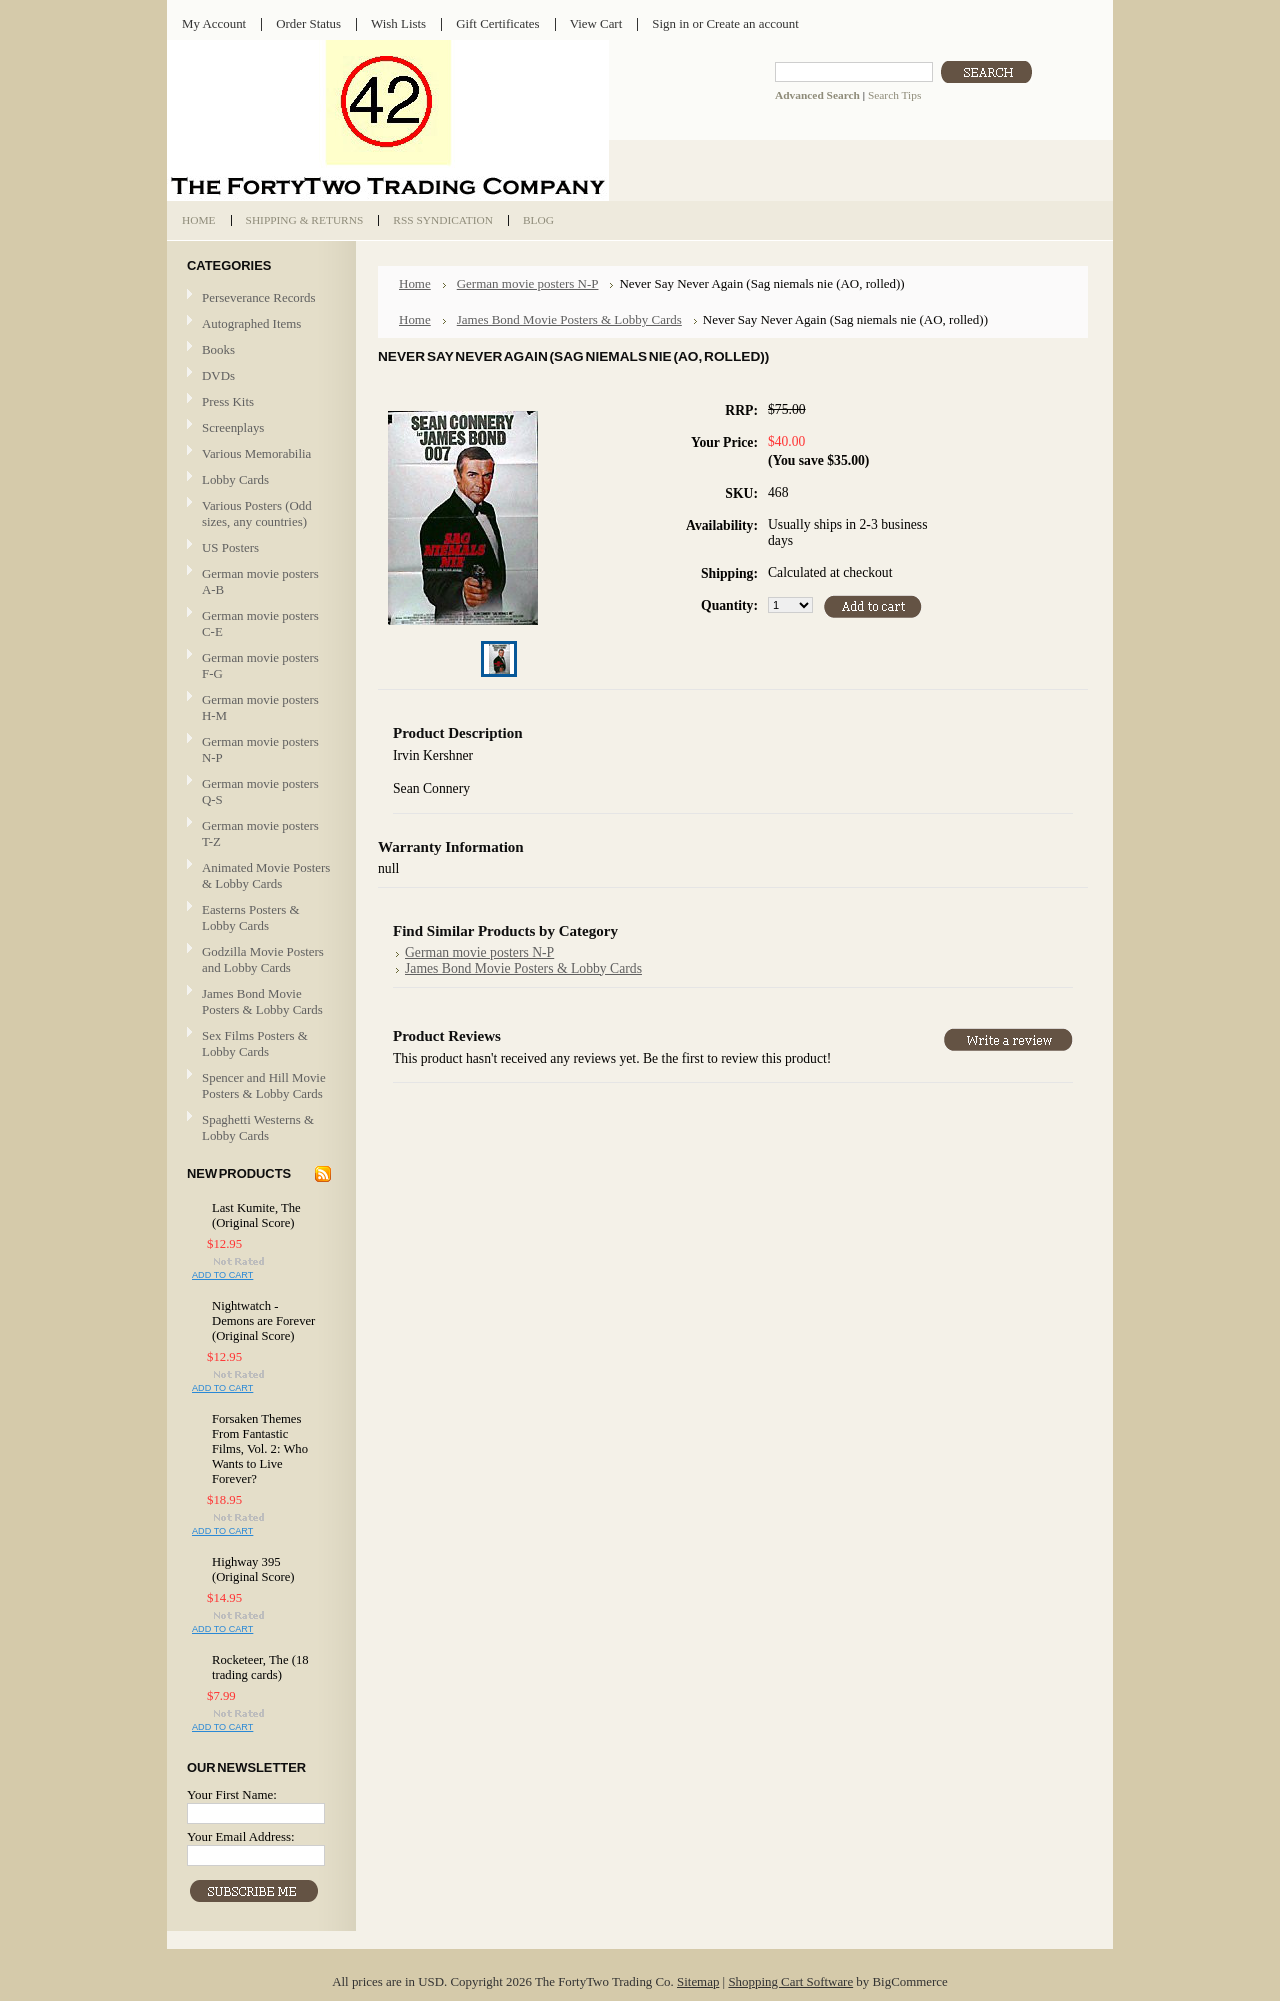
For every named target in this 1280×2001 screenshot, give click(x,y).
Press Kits (228, 401)
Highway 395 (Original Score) (253, 1569)
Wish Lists (398, 23)
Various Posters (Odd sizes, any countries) (257, 513)
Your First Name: (232, 1794)
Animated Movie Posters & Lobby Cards (266, 875)
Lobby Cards (259, 480)
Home (415, 283)
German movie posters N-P (260, 749)
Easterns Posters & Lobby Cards (251, 917)
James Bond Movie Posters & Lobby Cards (262, 1001)
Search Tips (894, 95)
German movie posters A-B (260, 581)
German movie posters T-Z (260, 833)
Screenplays (233, 427)
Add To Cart (222, 1275)
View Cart (596, 23)
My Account (214, 23)
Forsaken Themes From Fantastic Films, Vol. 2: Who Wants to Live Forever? (260, 1449)
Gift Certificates (498, 23)
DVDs (218, 375)
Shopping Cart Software (790, 1981)
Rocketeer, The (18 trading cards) (260, 1667)
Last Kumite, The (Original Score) (256, 1215)
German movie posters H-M (260, 707)
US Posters (230, 547)
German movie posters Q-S (260, 791)
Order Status (308, 23)
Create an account (752, 23)
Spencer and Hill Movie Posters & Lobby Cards (264, 1085)
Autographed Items (259, 324)
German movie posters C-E (260, 623)
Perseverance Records (259, 298)
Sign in (670, 23)
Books (218, 349)
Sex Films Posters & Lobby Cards (255, 1043)
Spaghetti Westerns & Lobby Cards (258, 1127)
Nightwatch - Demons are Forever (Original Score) (263, 1321)
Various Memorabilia (256, 453)
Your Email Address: (241, 1836)
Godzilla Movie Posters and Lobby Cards (263, 959)
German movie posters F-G (260, 665)
